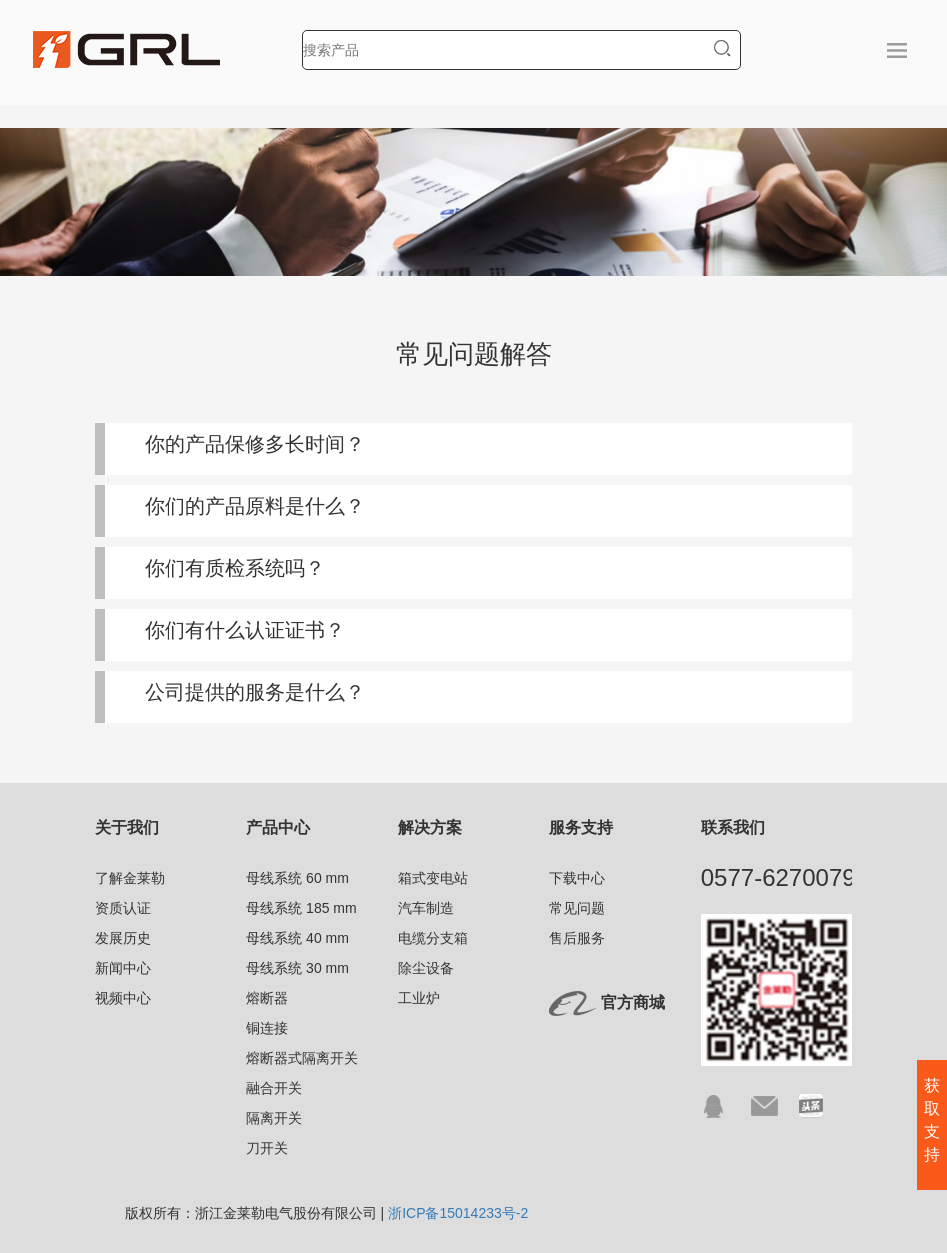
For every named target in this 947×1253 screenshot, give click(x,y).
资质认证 (123, 908)
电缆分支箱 (433, 938)
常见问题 (577, 908)
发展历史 (123, 938)
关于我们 (127, 827)
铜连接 (267, 1028)
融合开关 (274, 1088)
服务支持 (581, 827)
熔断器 (267, 998)
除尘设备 (426, 968)
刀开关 (267, 1148)
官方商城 (633, 1002)
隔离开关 (274, 1118)
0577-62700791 (785, 877)
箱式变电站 (433, 878)
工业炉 (419, 998)
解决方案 (430, 827)
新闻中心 (123, 968)
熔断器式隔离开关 (302, 1058)
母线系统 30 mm (297, 968)
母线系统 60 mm (297, 878)
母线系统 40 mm (297, 938)
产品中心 (278, 827)
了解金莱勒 (130, 878)
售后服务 (577, 938)
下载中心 (577, 878)
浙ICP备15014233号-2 (458, 1213)
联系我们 (733, 827)
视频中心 (123, 998)
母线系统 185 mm (301, 908)
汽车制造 (426, 908)
